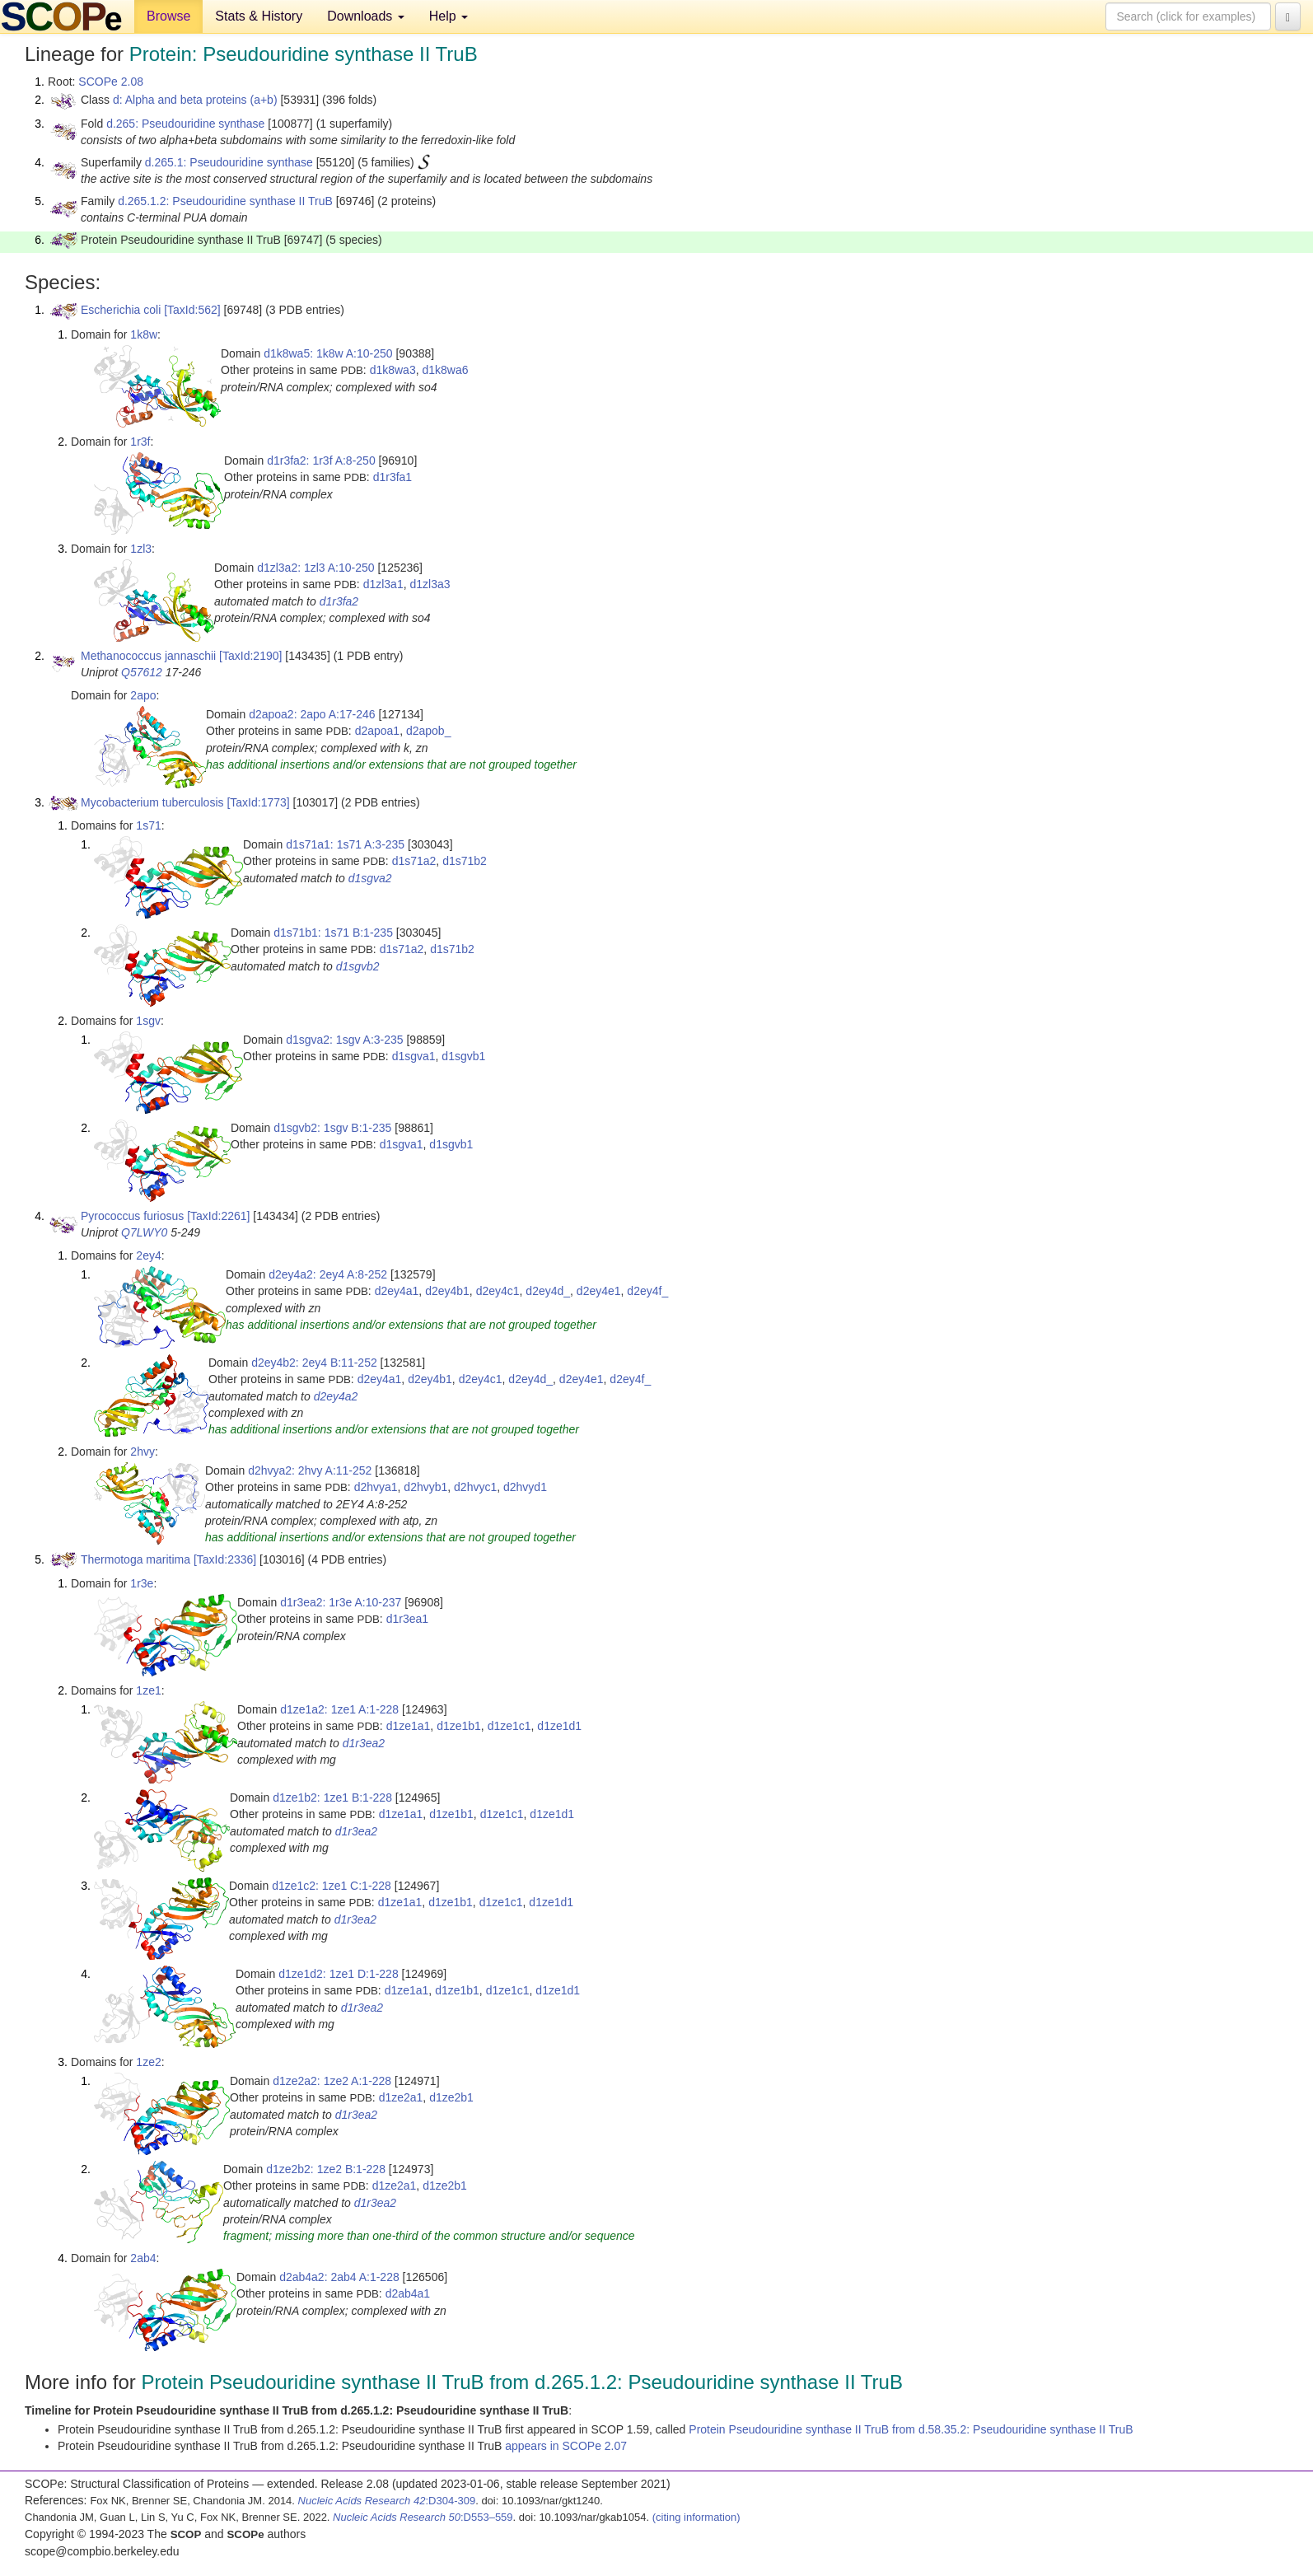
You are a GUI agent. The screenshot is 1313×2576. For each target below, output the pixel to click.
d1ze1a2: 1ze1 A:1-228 (339, 1709)
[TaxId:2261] (218, 1216)
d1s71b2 (464, 860)
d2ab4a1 (408, 2293)
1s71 (148, 825)
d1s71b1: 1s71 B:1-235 (333, 932)
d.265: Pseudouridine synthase (185, 123)
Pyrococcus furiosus (132, 1216)
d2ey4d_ (548, 1290)
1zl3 (141, 548)
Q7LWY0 (144, 1232)
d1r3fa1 (392, 477)
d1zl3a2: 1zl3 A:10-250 (315, 567)
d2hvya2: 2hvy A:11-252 (309, 1470)
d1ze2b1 (451, 2097)
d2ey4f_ (647, 1290)
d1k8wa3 (393, 369)
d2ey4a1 (397, 1290)
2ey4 (148, 1255)
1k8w (143, 334)
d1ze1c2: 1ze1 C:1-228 (331, 1885)
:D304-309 (387, 2500)
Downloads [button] (365, 16)
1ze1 (148, 1690)
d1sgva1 (414, 1056)
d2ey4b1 (447, 1290)
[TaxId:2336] (225, 1559)
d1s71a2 (414, 860)
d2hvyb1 (425, 1487)
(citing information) (696, 2517)
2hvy (142, 1451)
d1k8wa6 (445, 369)
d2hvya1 (376, 1487)
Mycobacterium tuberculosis (152, 802)
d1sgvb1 (463, 1056)
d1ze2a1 (401, 2097)
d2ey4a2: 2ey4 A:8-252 (328, 1274)
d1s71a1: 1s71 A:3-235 (345, 844)
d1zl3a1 (383, 584)
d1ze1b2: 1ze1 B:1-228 (332, 1797)
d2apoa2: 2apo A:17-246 (312, 714)
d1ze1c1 (509, 1725)
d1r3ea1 (407, 1618)
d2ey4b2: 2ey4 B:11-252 (314, 1362)
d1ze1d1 (559, 1725)
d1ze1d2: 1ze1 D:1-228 (338, 1973)
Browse (168, 16)
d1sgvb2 (358, 966)
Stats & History (258, 16)
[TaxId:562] (192, 309)
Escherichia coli (121, 309)
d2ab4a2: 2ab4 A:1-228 (339, 2277)
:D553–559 (423, 2517)
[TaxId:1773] (258, 802)
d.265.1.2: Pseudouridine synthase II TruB (225, 201)
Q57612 (141, 672)
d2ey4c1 (498, 1290)
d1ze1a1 (408, 1725)
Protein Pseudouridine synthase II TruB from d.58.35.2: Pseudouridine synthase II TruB (911, 2429)
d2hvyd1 (525, 1487)
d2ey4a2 (336, 1396)
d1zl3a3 (429, 584)
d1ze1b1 (459, 1725)
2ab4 (143, 2258)
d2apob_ (428, 730)
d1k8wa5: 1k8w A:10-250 (328, 353)
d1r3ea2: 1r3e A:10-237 (340, 1602)
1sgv (148, 1020)
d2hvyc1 (475, 1487)
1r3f (140, 441)
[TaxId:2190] (250, 655)
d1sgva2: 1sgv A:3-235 (344, 1039)
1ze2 (148, 2062)
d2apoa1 (377, 730)
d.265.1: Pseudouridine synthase (229, 162)
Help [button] (448, 16)
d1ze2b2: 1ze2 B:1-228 (325, 2169)
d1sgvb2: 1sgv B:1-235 (332, 1127)
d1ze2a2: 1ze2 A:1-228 (332, 2080)
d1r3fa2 (339, 601)
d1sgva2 (370, 878)
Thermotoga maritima (135, 1559)
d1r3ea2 (364, 1743)
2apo (143, 695)
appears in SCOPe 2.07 (566, 2445)
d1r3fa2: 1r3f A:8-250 (321, 460)
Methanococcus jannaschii (148, 655)
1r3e (141, 1583)
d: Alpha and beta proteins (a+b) (195, 99)
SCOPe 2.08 (110, 81)
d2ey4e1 (599, 1290)
